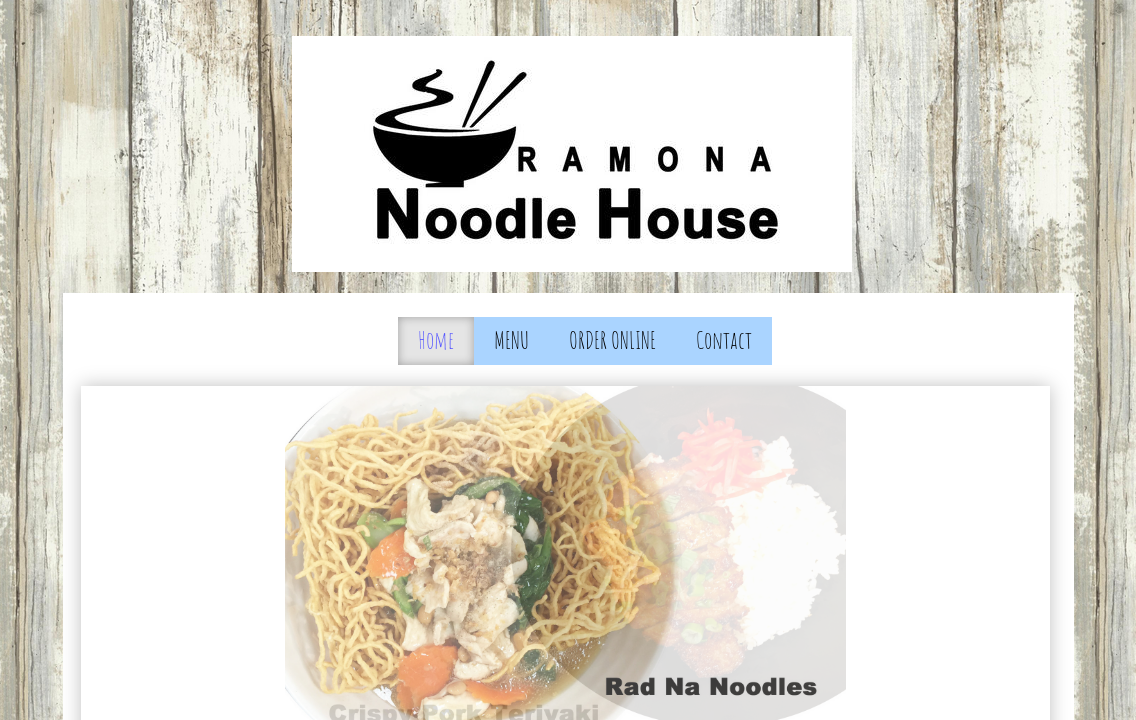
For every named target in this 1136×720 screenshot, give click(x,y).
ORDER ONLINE (612, 340)
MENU (511, 340)
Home (436, 340)
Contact (724, 340)
